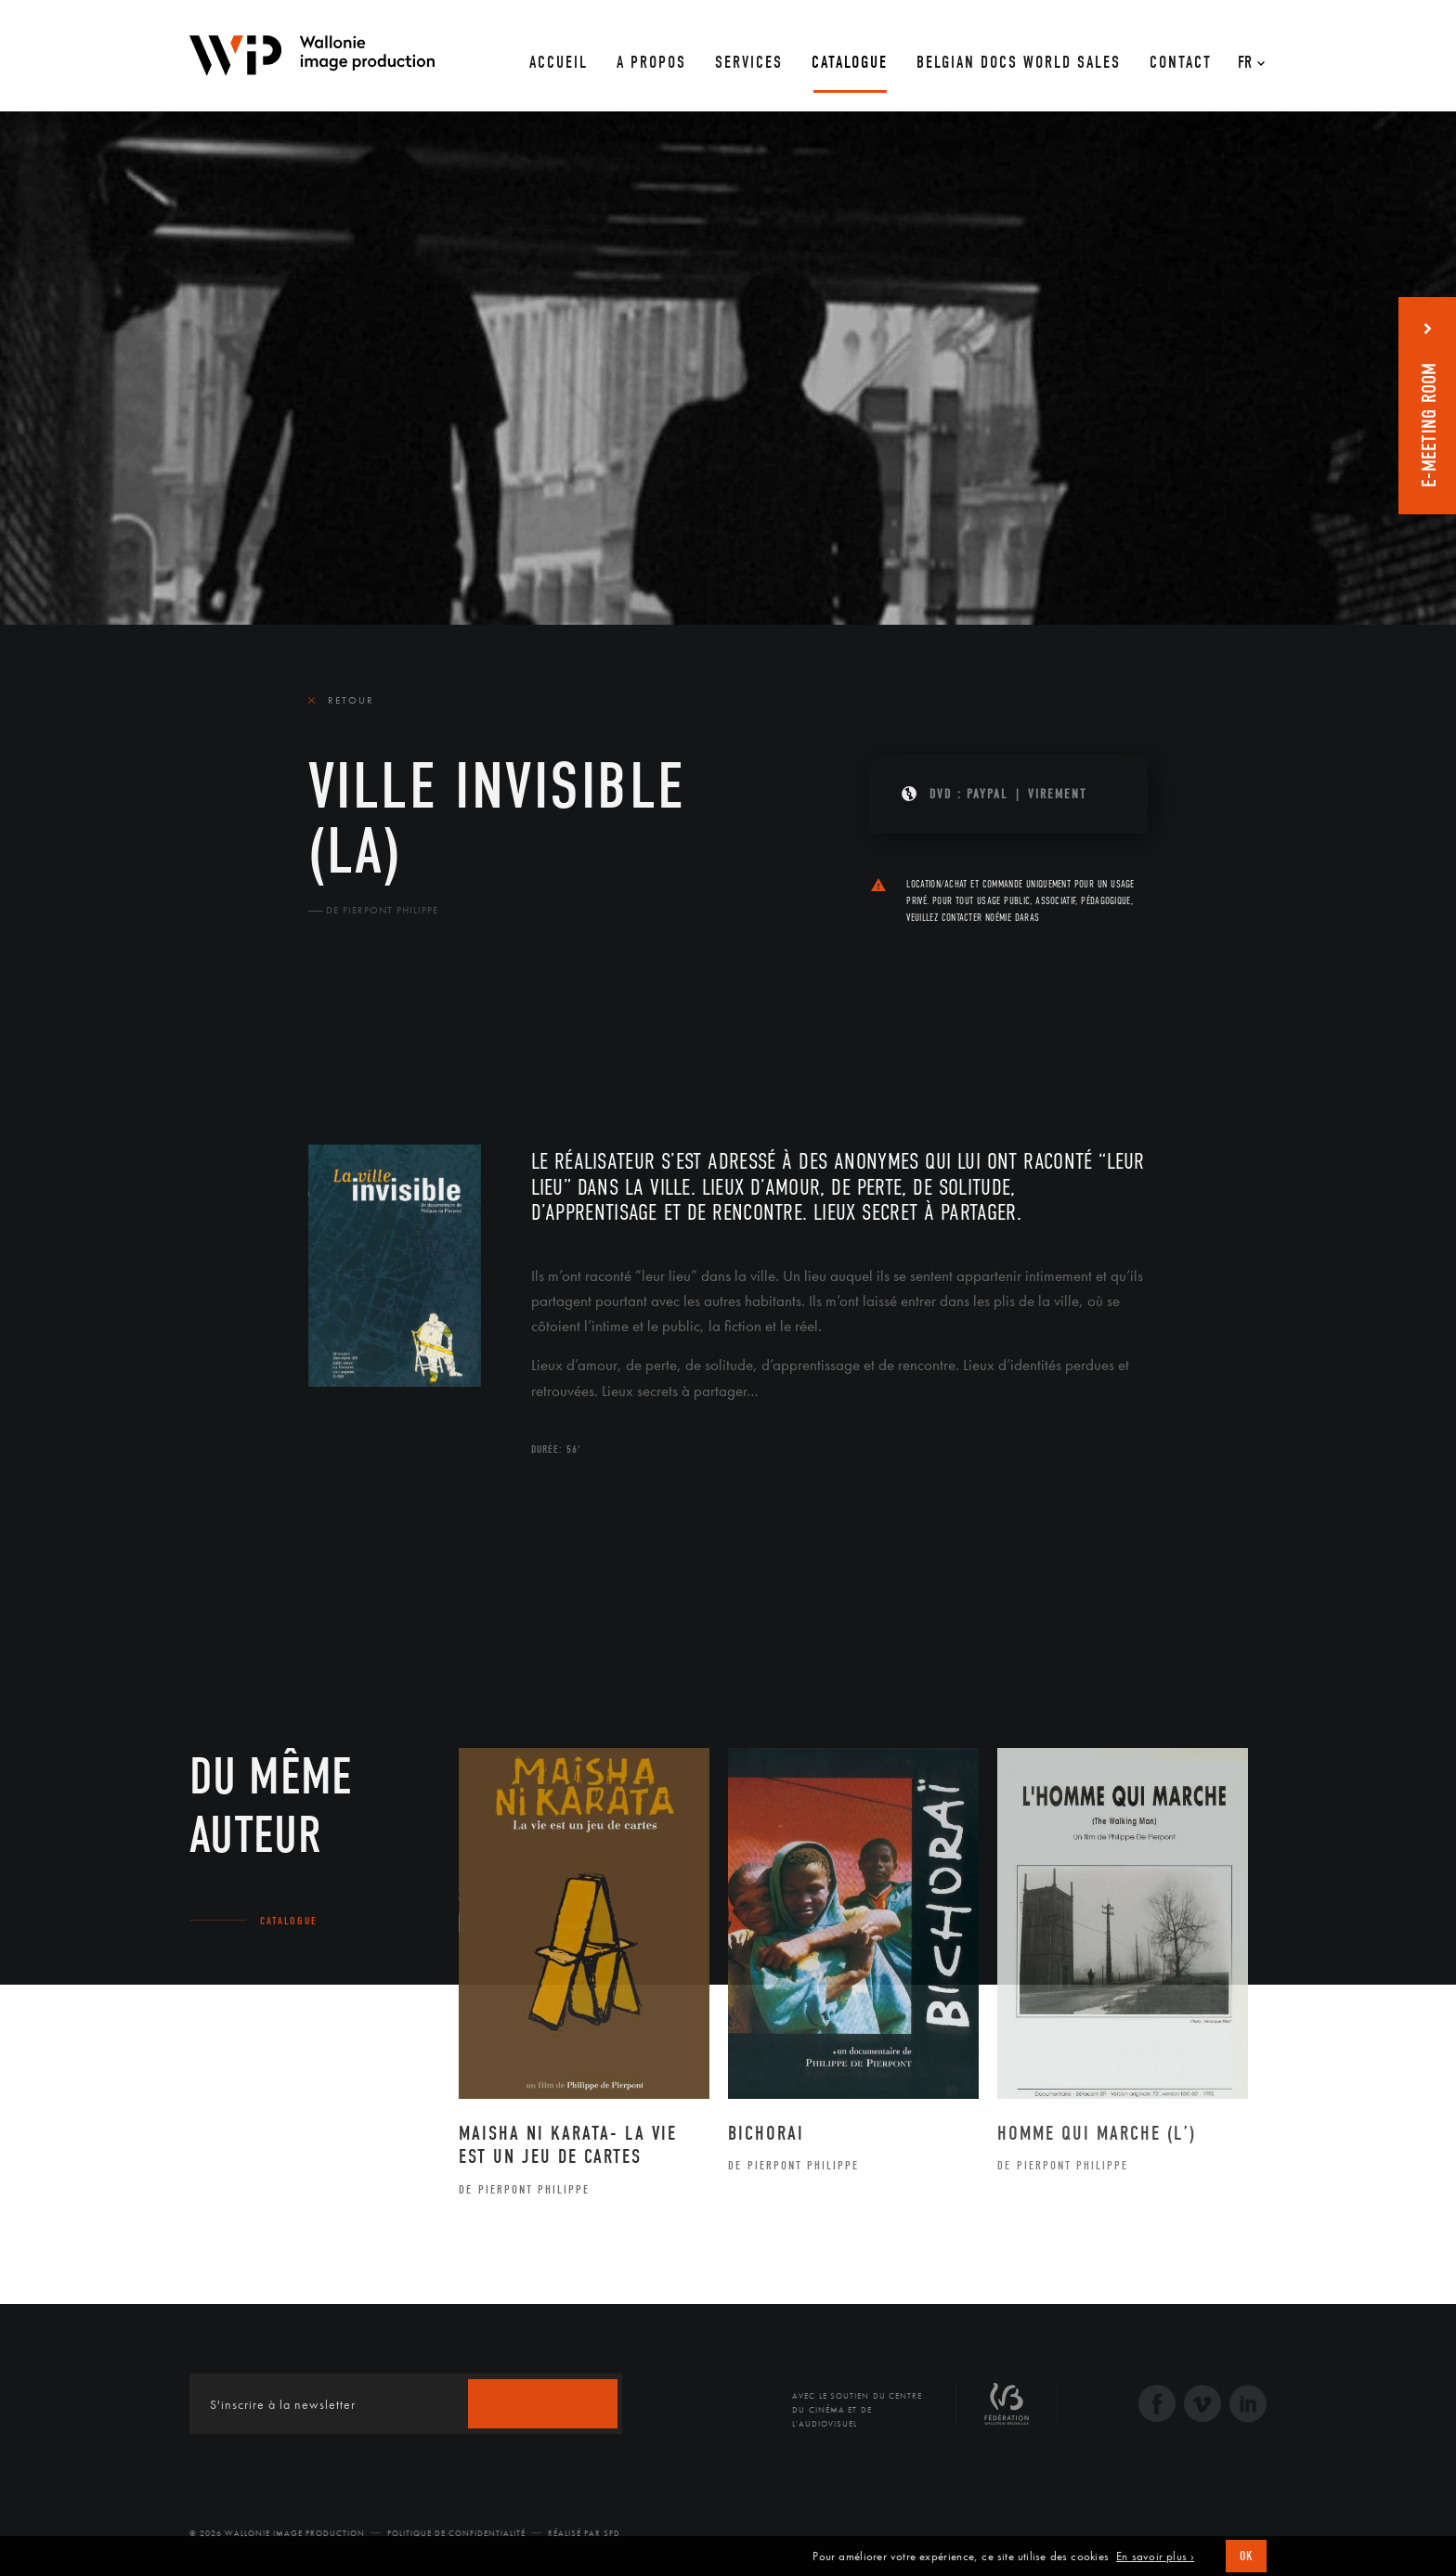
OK (1246, 2556)
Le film (336, 1035)
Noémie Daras (1012, 918)
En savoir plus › (1155, 2556)
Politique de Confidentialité (456, 2533)
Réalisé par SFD (584, 2533)
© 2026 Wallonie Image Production (277, 2533)
